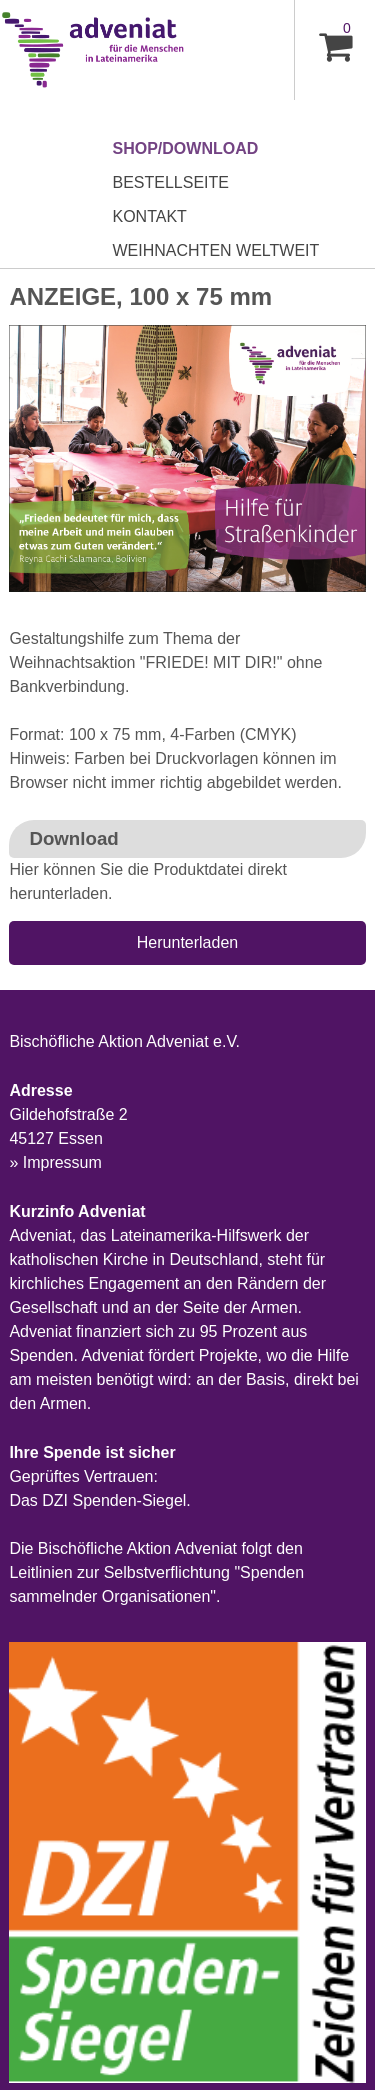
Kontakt (150, 216)
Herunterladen (187, 942)
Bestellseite (171, 182)
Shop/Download (186, 148)
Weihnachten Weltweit (216, 250)
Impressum (62, 1162)
